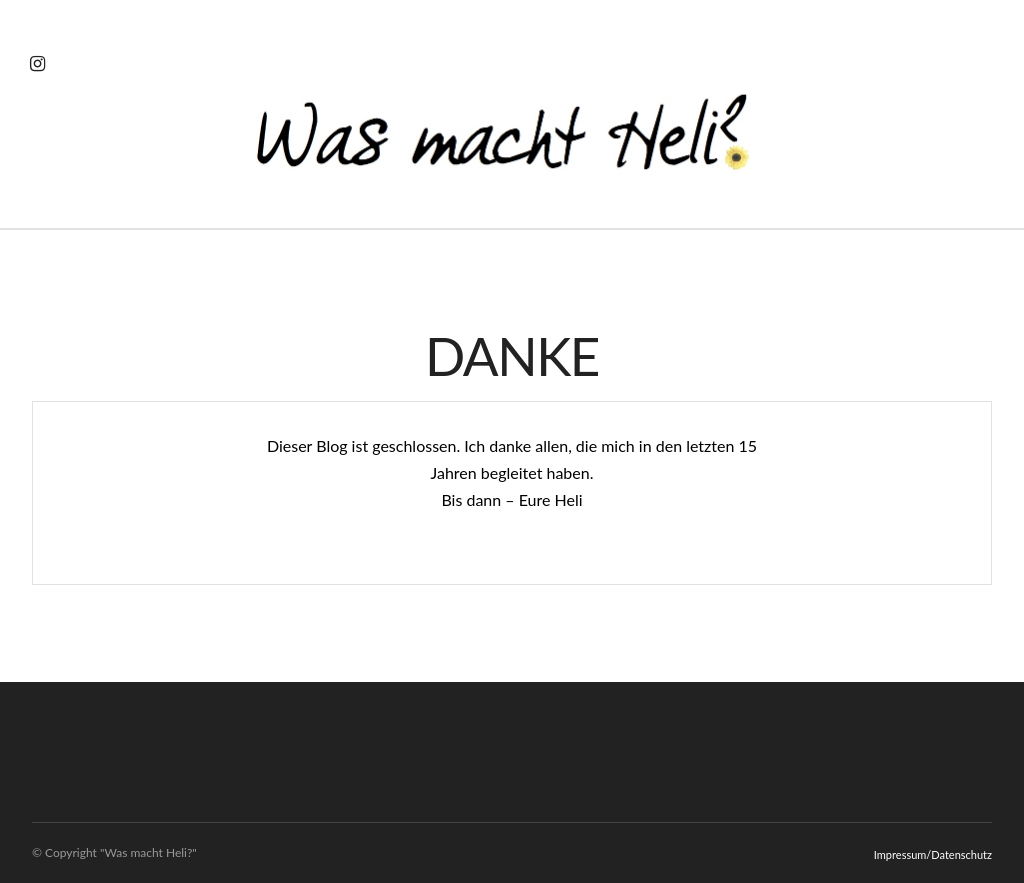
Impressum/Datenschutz (933, 854)
